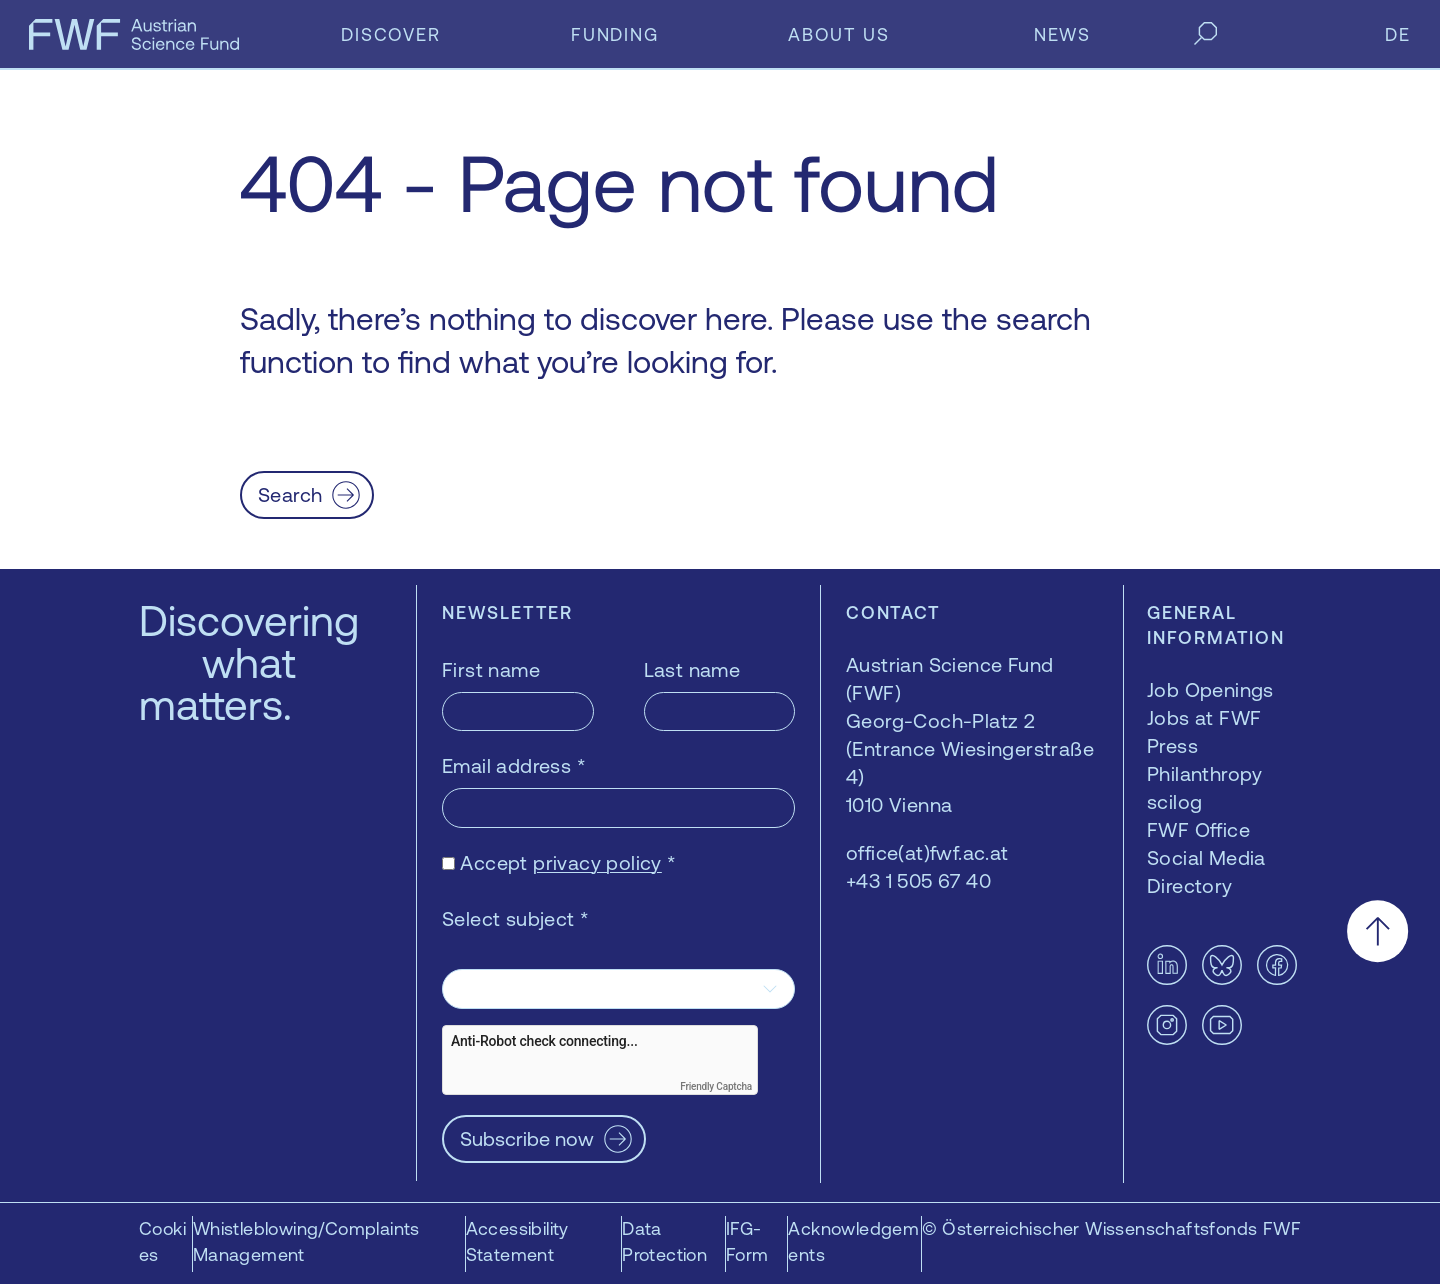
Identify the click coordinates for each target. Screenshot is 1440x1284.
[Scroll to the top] (1377, 931)
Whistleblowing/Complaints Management (306, 1241)
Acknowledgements (853, 1241)
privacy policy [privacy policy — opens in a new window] (597, 862)
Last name (692, 669)
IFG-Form (747, 1241)
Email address (514, 765)
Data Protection (664, 1241)
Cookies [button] (162, 1241)
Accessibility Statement (517, 1241)
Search (290, 494)
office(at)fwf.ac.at (927, 852)
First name (491, 669)
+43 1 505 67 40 (918, 880)
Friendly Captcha (716, 1086)
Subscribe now (527, 1138)
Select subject (515, 918)
